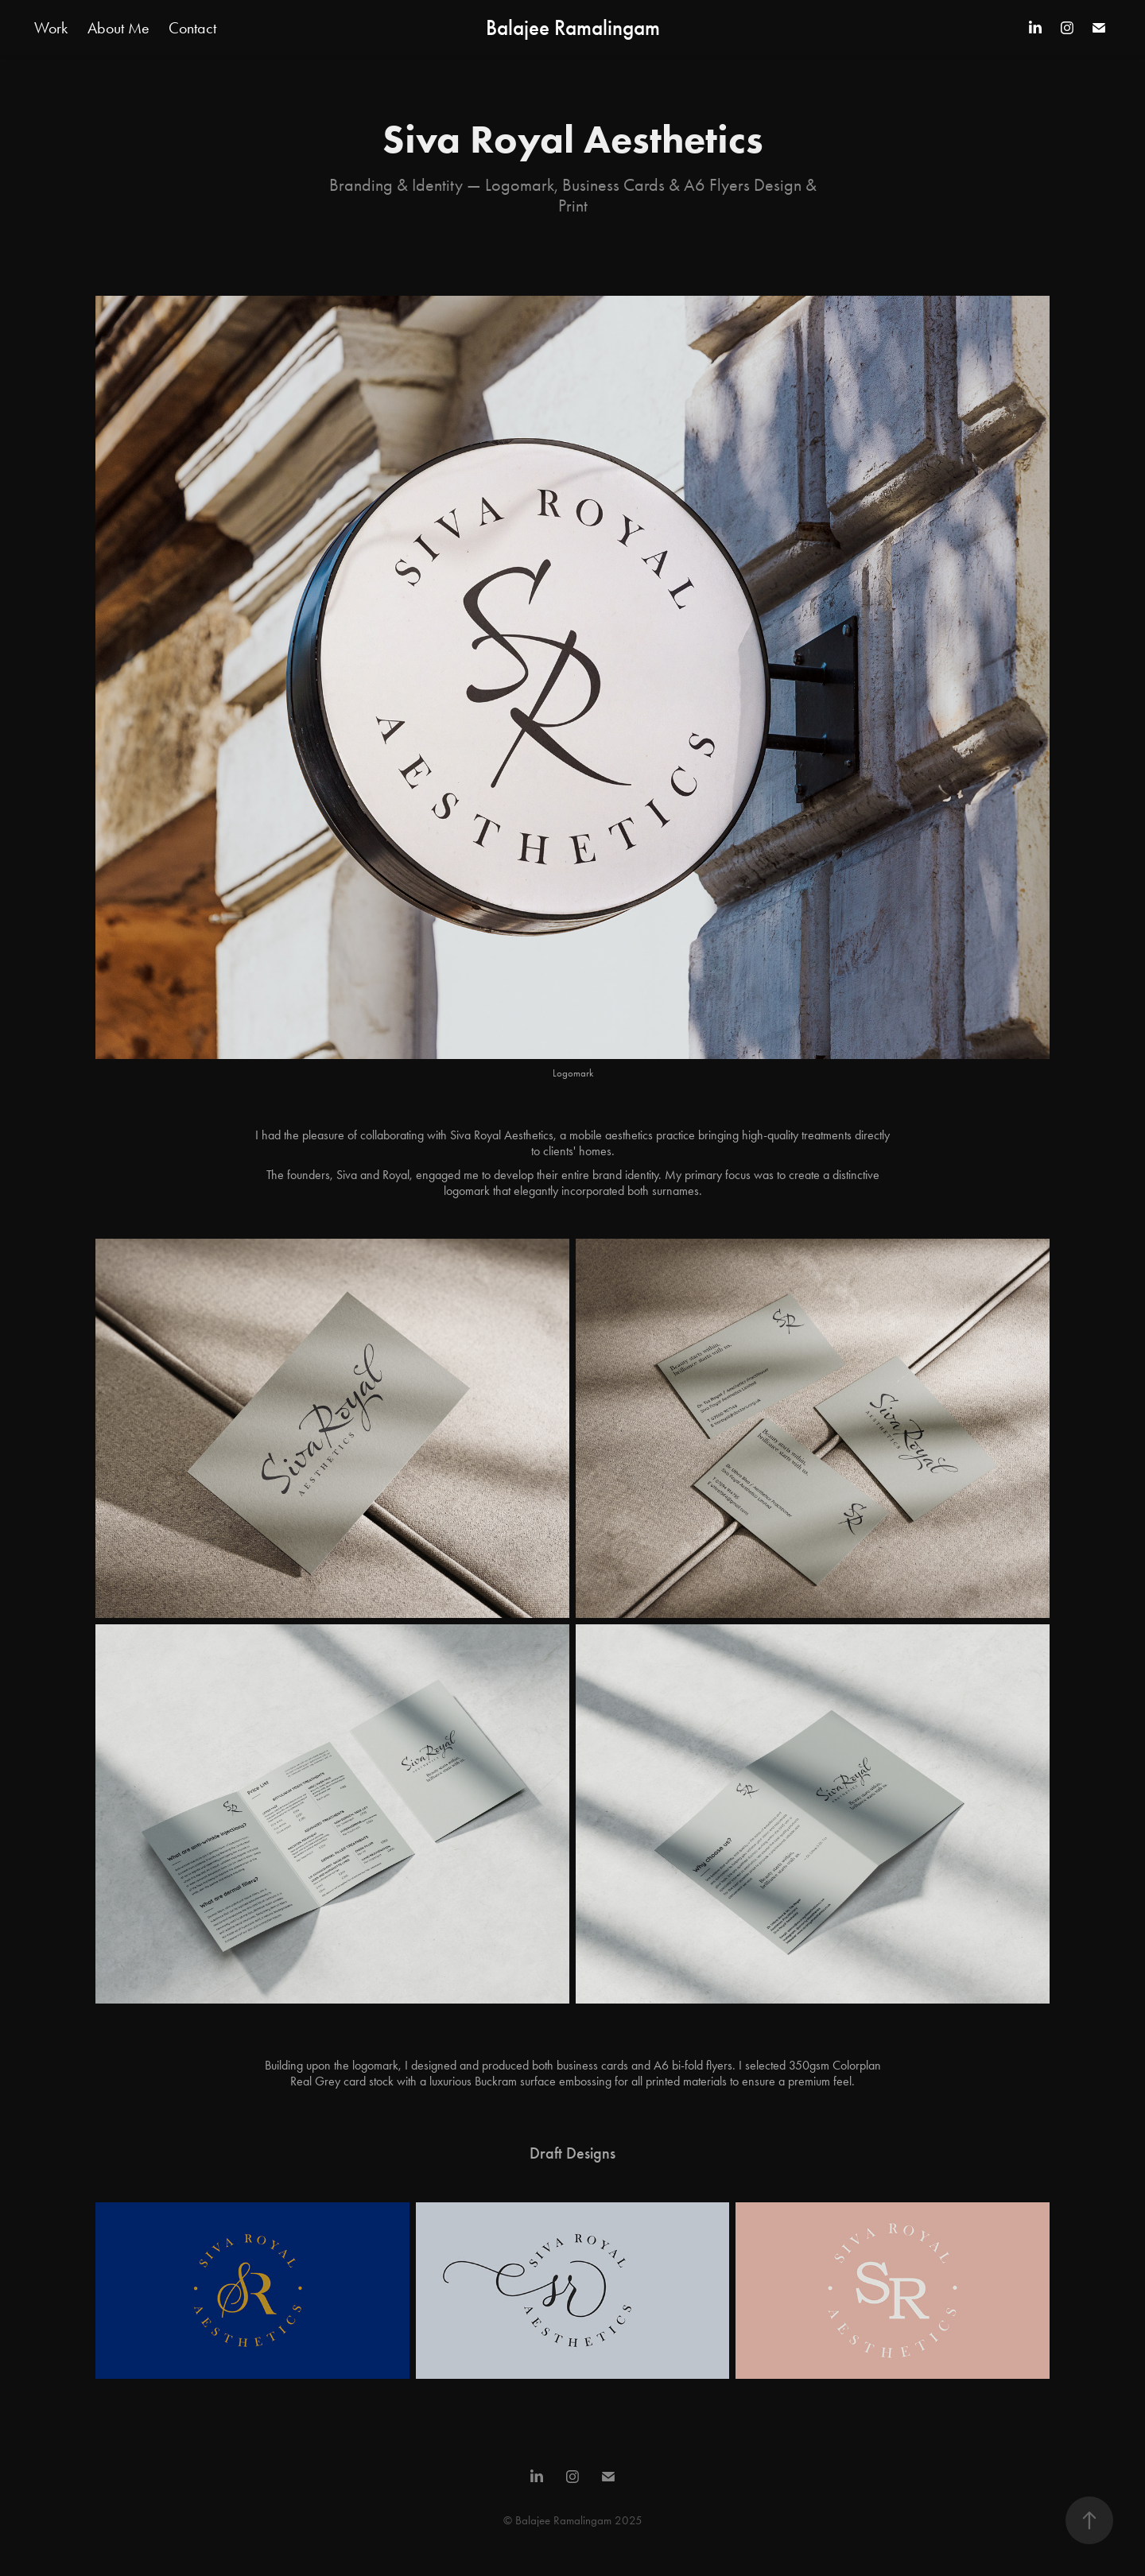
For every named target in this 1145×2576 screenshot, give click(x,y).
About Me (118, 27)
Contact (192, 27)
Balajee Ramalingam (573, 28)
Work (51, 27)
